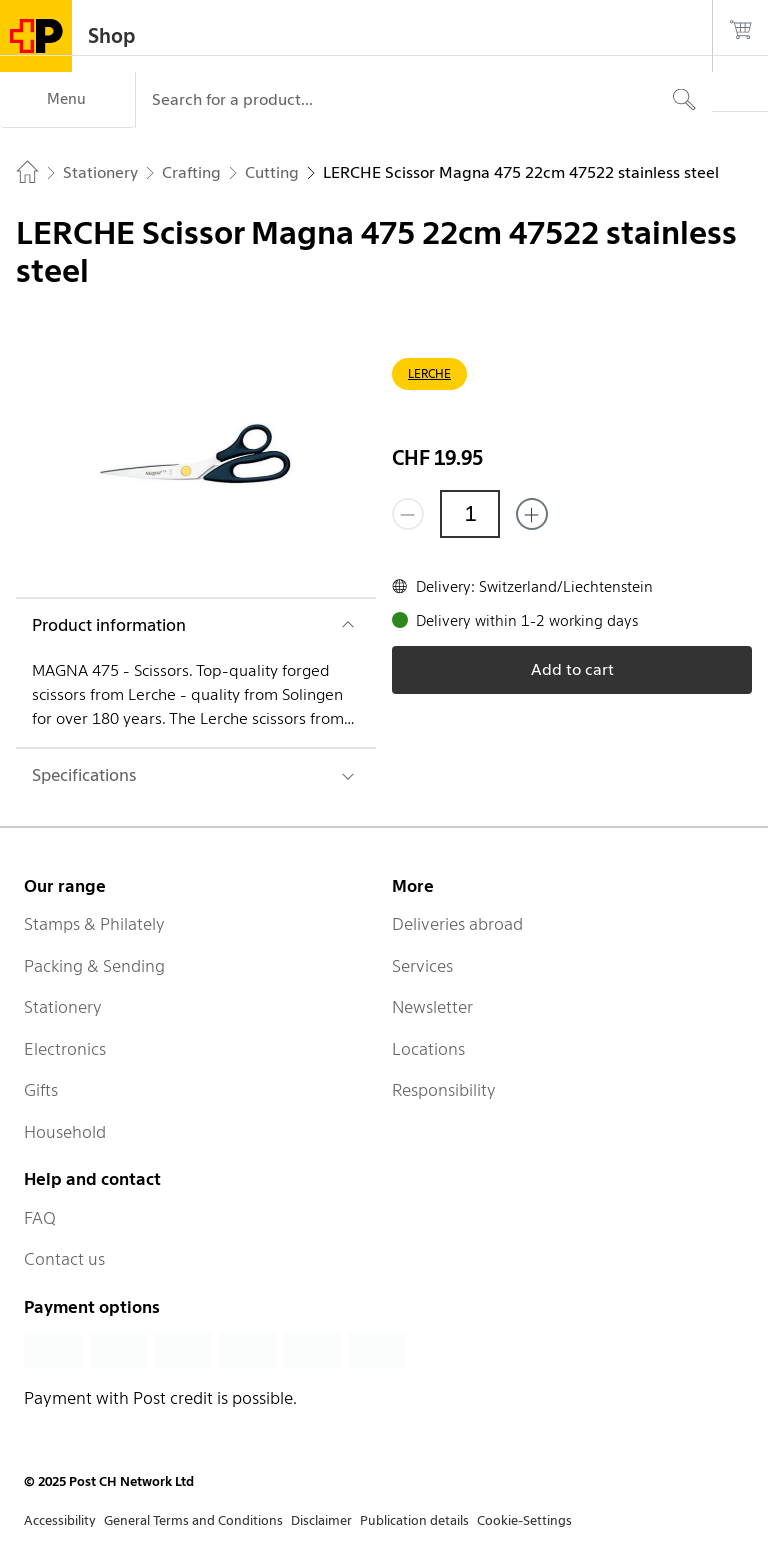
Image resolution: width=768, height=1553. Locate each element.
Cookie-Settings (524, 1520)
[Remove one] (408, 514)
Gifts (41, 1090)
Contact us (64, 1259)
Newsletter (432, 1007)
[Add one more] (532, 514)
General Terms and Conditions (193, 1520)
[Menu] (67, 100)
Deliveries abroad (457, 924)
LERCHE (429, 373)
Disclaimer (321, 1520)
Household (65, 1132)
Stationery (63, 1007)
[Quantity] (470, 514)
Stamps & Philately (94, 924)
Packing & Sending (94, 966)
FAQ (40, 1218)
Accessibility (60, 1520)
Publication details (414, 1520)
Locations (428, 1049)
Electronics (65, 1049)
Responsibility (444, 1090)
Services (422, 966)
